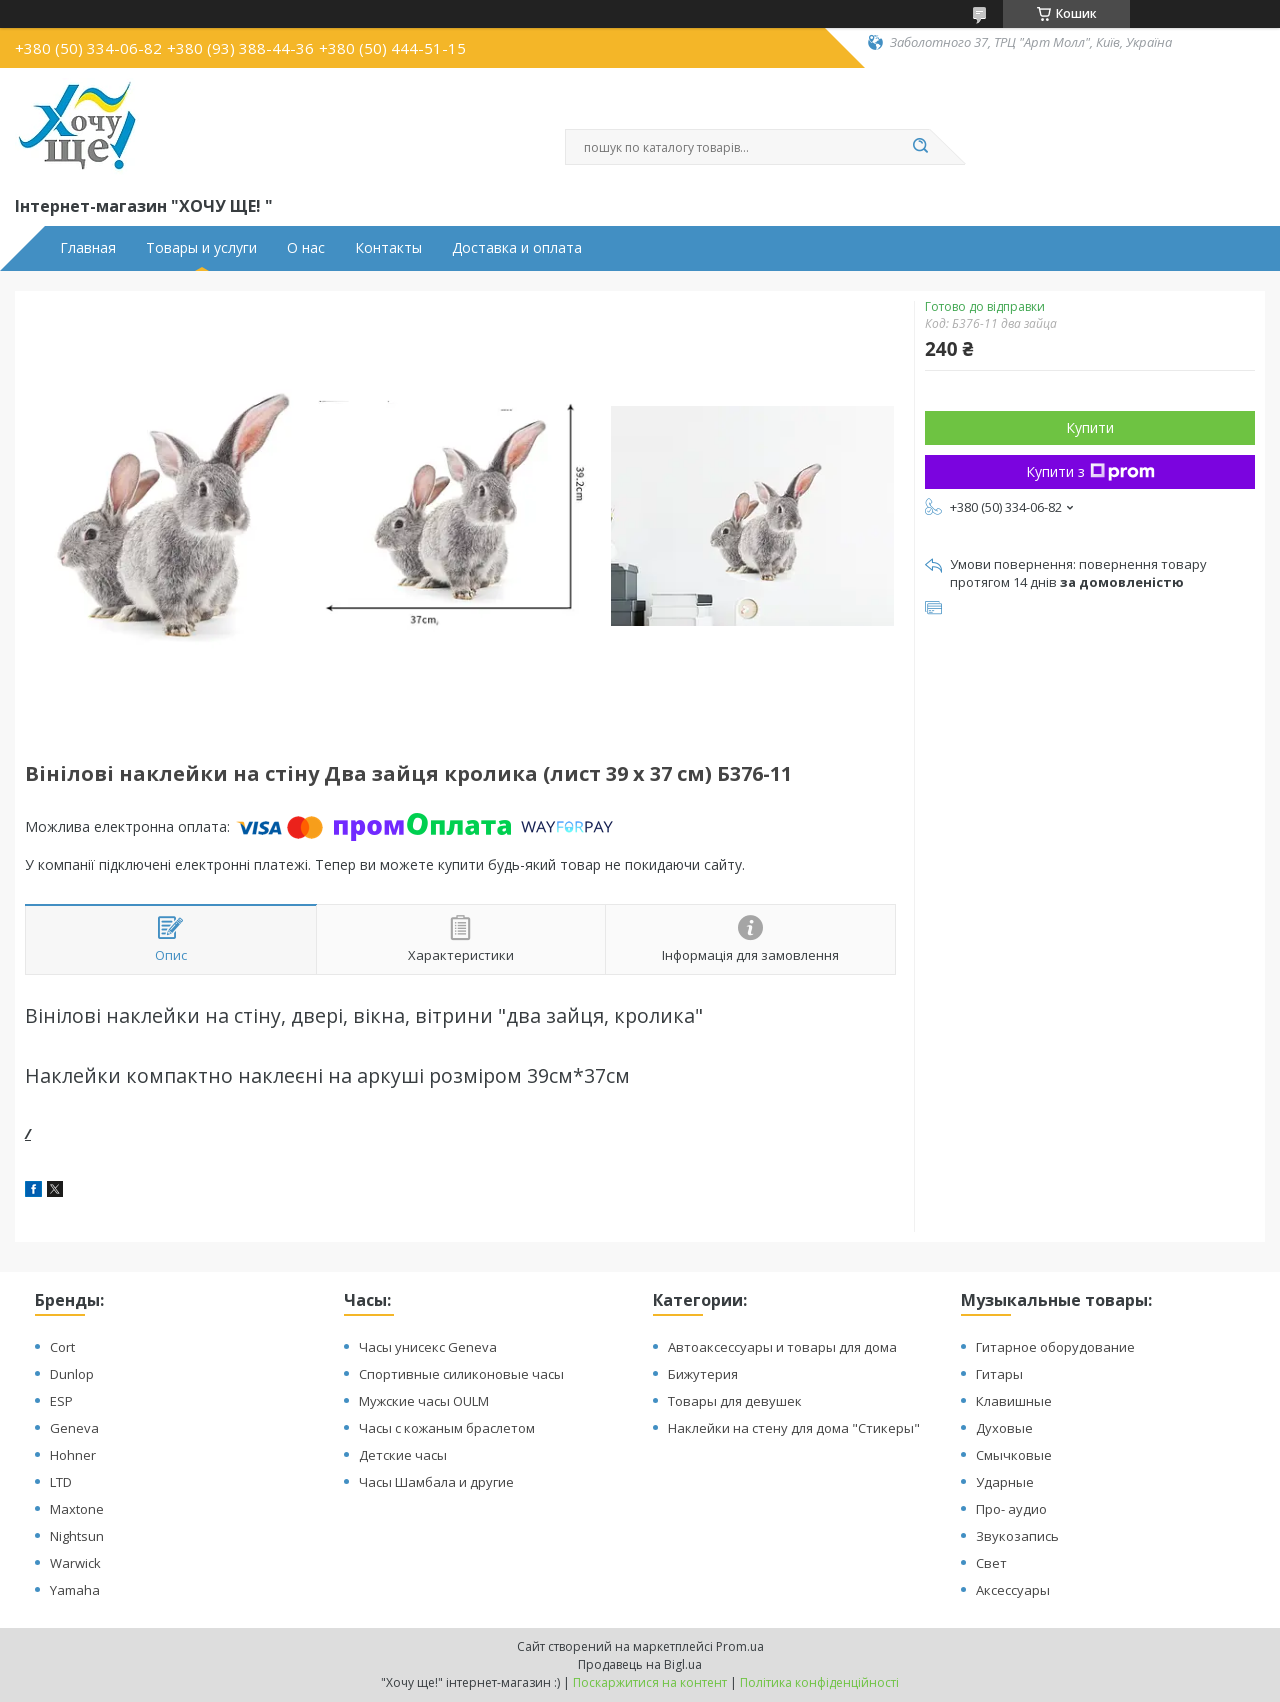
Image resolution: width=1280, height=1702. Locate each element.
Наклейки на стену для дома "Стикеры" (794, 1428)
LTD (61, 1482)
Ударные (1005, 1482)
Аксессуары (1013, 1590)
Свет (991, 1563)
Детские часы (403, 1455)
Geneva (74, 1428)
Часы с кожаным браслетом (447, 1428)
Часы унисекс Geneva (428, 1347)
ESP (61, 1401)
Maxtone (77, 1509)
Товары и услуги (201, 248)
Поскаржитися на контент (650, 1682)
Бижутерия (703, 1374)
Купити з (1090, 471)
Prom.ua (740, 1646)
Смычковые (1014, 1455)
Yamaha (75, 1590)
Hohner (73, 1455)
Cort (62, 1347)
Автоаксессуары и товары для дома (782, 1347)
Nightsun (77, 1536)
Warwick (75, 1563)
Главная (88, 248)
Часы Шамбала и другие (436, 1482)
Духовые (1004, 1428)
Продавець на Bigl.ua (640, 1664)
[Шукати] (920, 147)
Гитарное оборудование (1055, 1347)
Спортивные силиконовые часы (461, 1374)
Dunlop (72, 1374)
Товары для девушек (735, 1401)
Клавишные (1014, 1401)
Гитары (999, 1374)
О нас (306, 248)
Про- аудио (1011, 1509)
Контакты (388, 248)
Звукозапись (1017, 1536)
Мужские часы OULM (424, 1401)
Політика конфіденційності (819, 1682)
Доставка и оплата (517, 248)
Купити (1090, 427)
